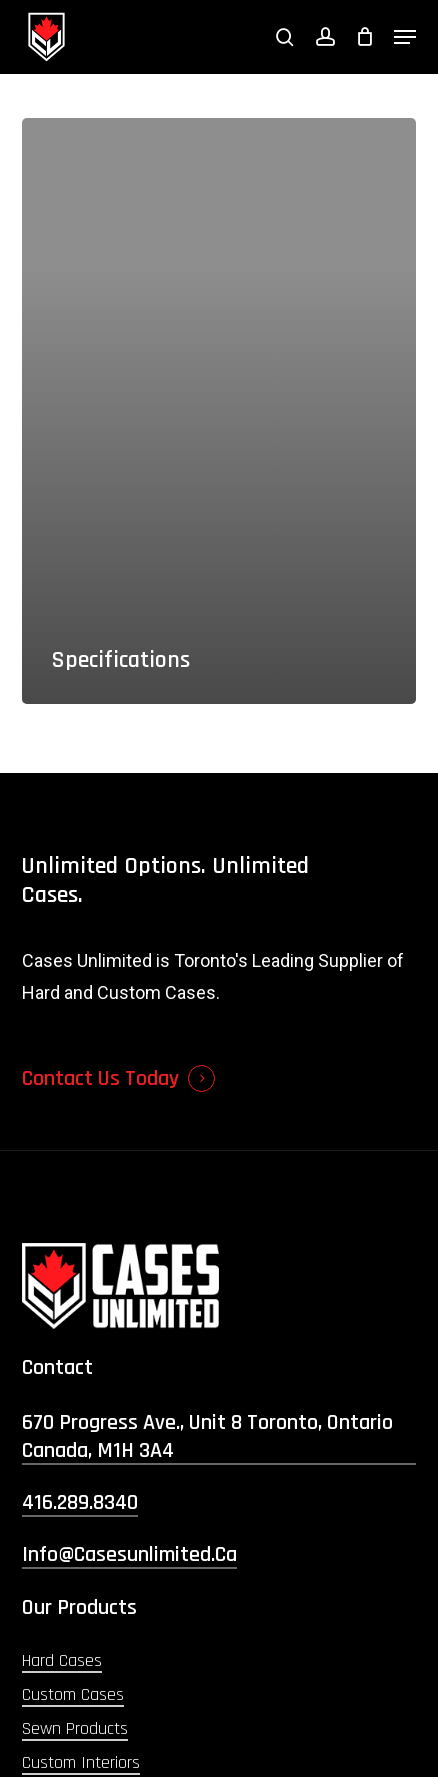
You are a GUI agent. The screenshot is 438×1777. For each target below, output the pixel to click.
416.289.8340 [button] (80, 1503)
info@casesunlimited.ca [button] (129, 1555)
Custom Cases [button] (73, 1694)
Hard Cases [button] (62, 1660)
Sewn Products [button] (75, 1728)
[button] (405, 37)
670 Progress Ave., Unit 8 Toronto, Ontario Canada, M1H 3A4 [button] (207, 1437)
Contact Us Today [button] (100, 1079)
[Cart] (364, 37)
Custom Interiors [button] (81, 1762)
